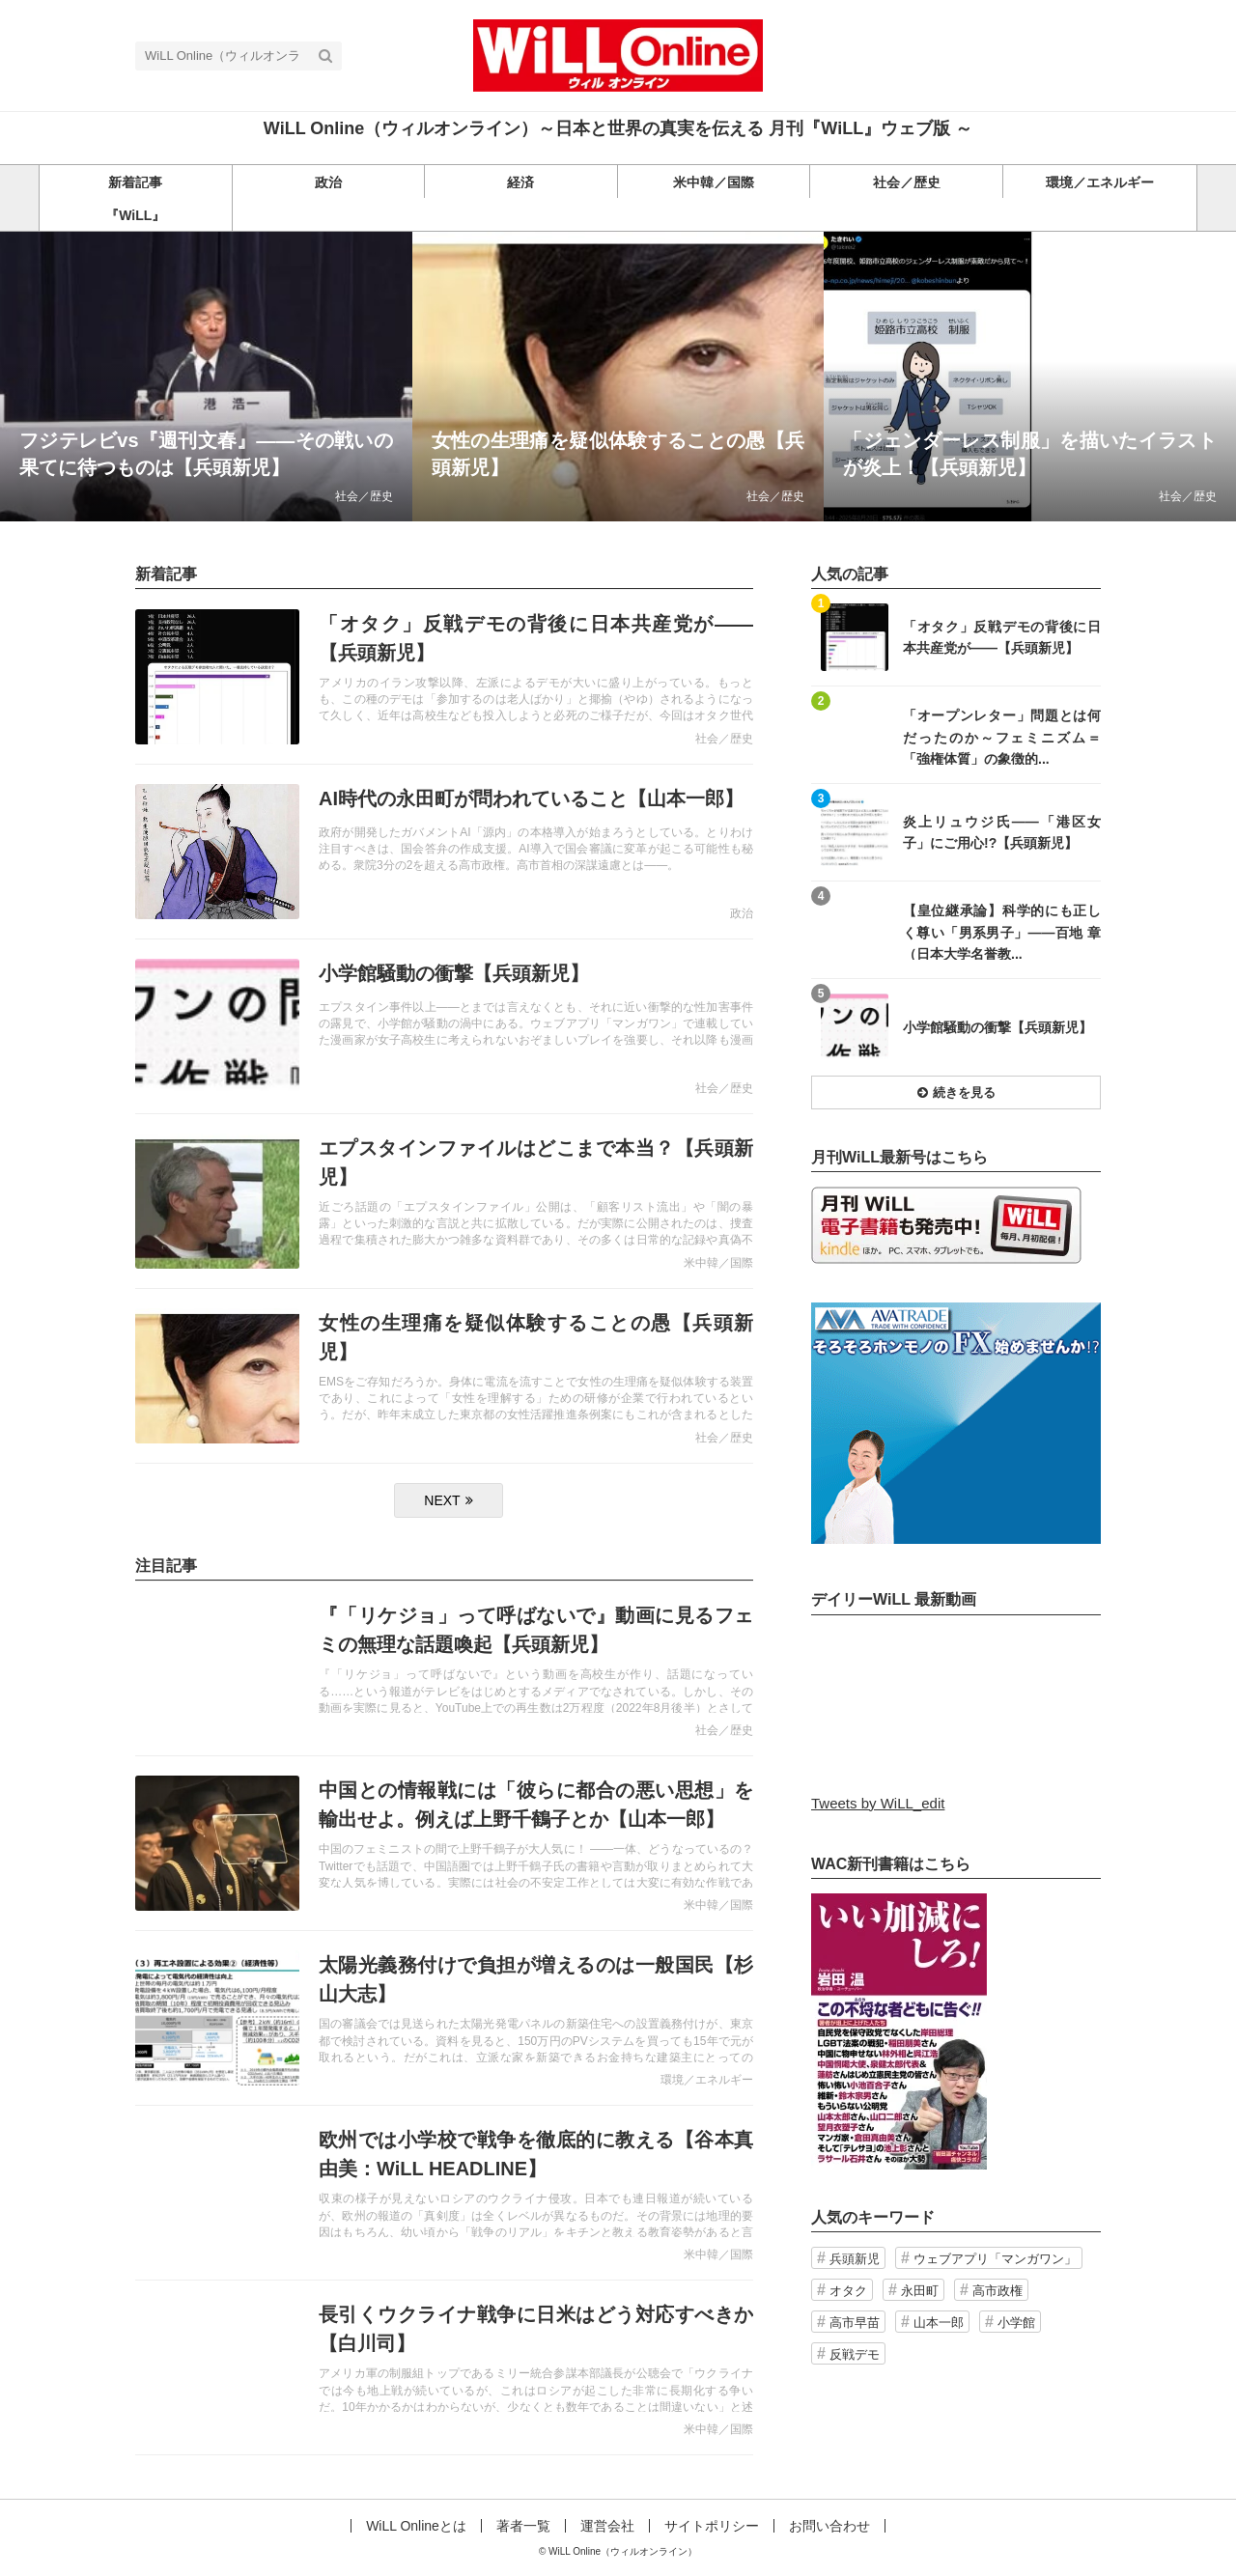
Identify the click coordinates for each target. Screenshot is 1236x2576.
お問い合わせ (829, 2526)
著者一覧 (523, 2526)
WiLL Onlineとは (416, 2526)
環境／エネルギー (706, 2079)
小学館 (1016, 2322)
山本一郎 (938, 2322)
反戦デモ (854, 2354)
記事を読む (206, 376)
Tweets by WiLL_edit (877, 1803)
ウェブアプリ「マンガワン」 (995, 2259)
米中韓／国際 (718, 1263)
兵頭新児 (854, 2259)
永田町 (920, 2290)
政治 (741, 913)
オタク (848, 2290)
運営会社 (607, 2526)
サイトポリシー (711, 2526)
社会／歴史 (364, 496)
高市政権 (997, 2290)
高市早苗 (854, 2322)
